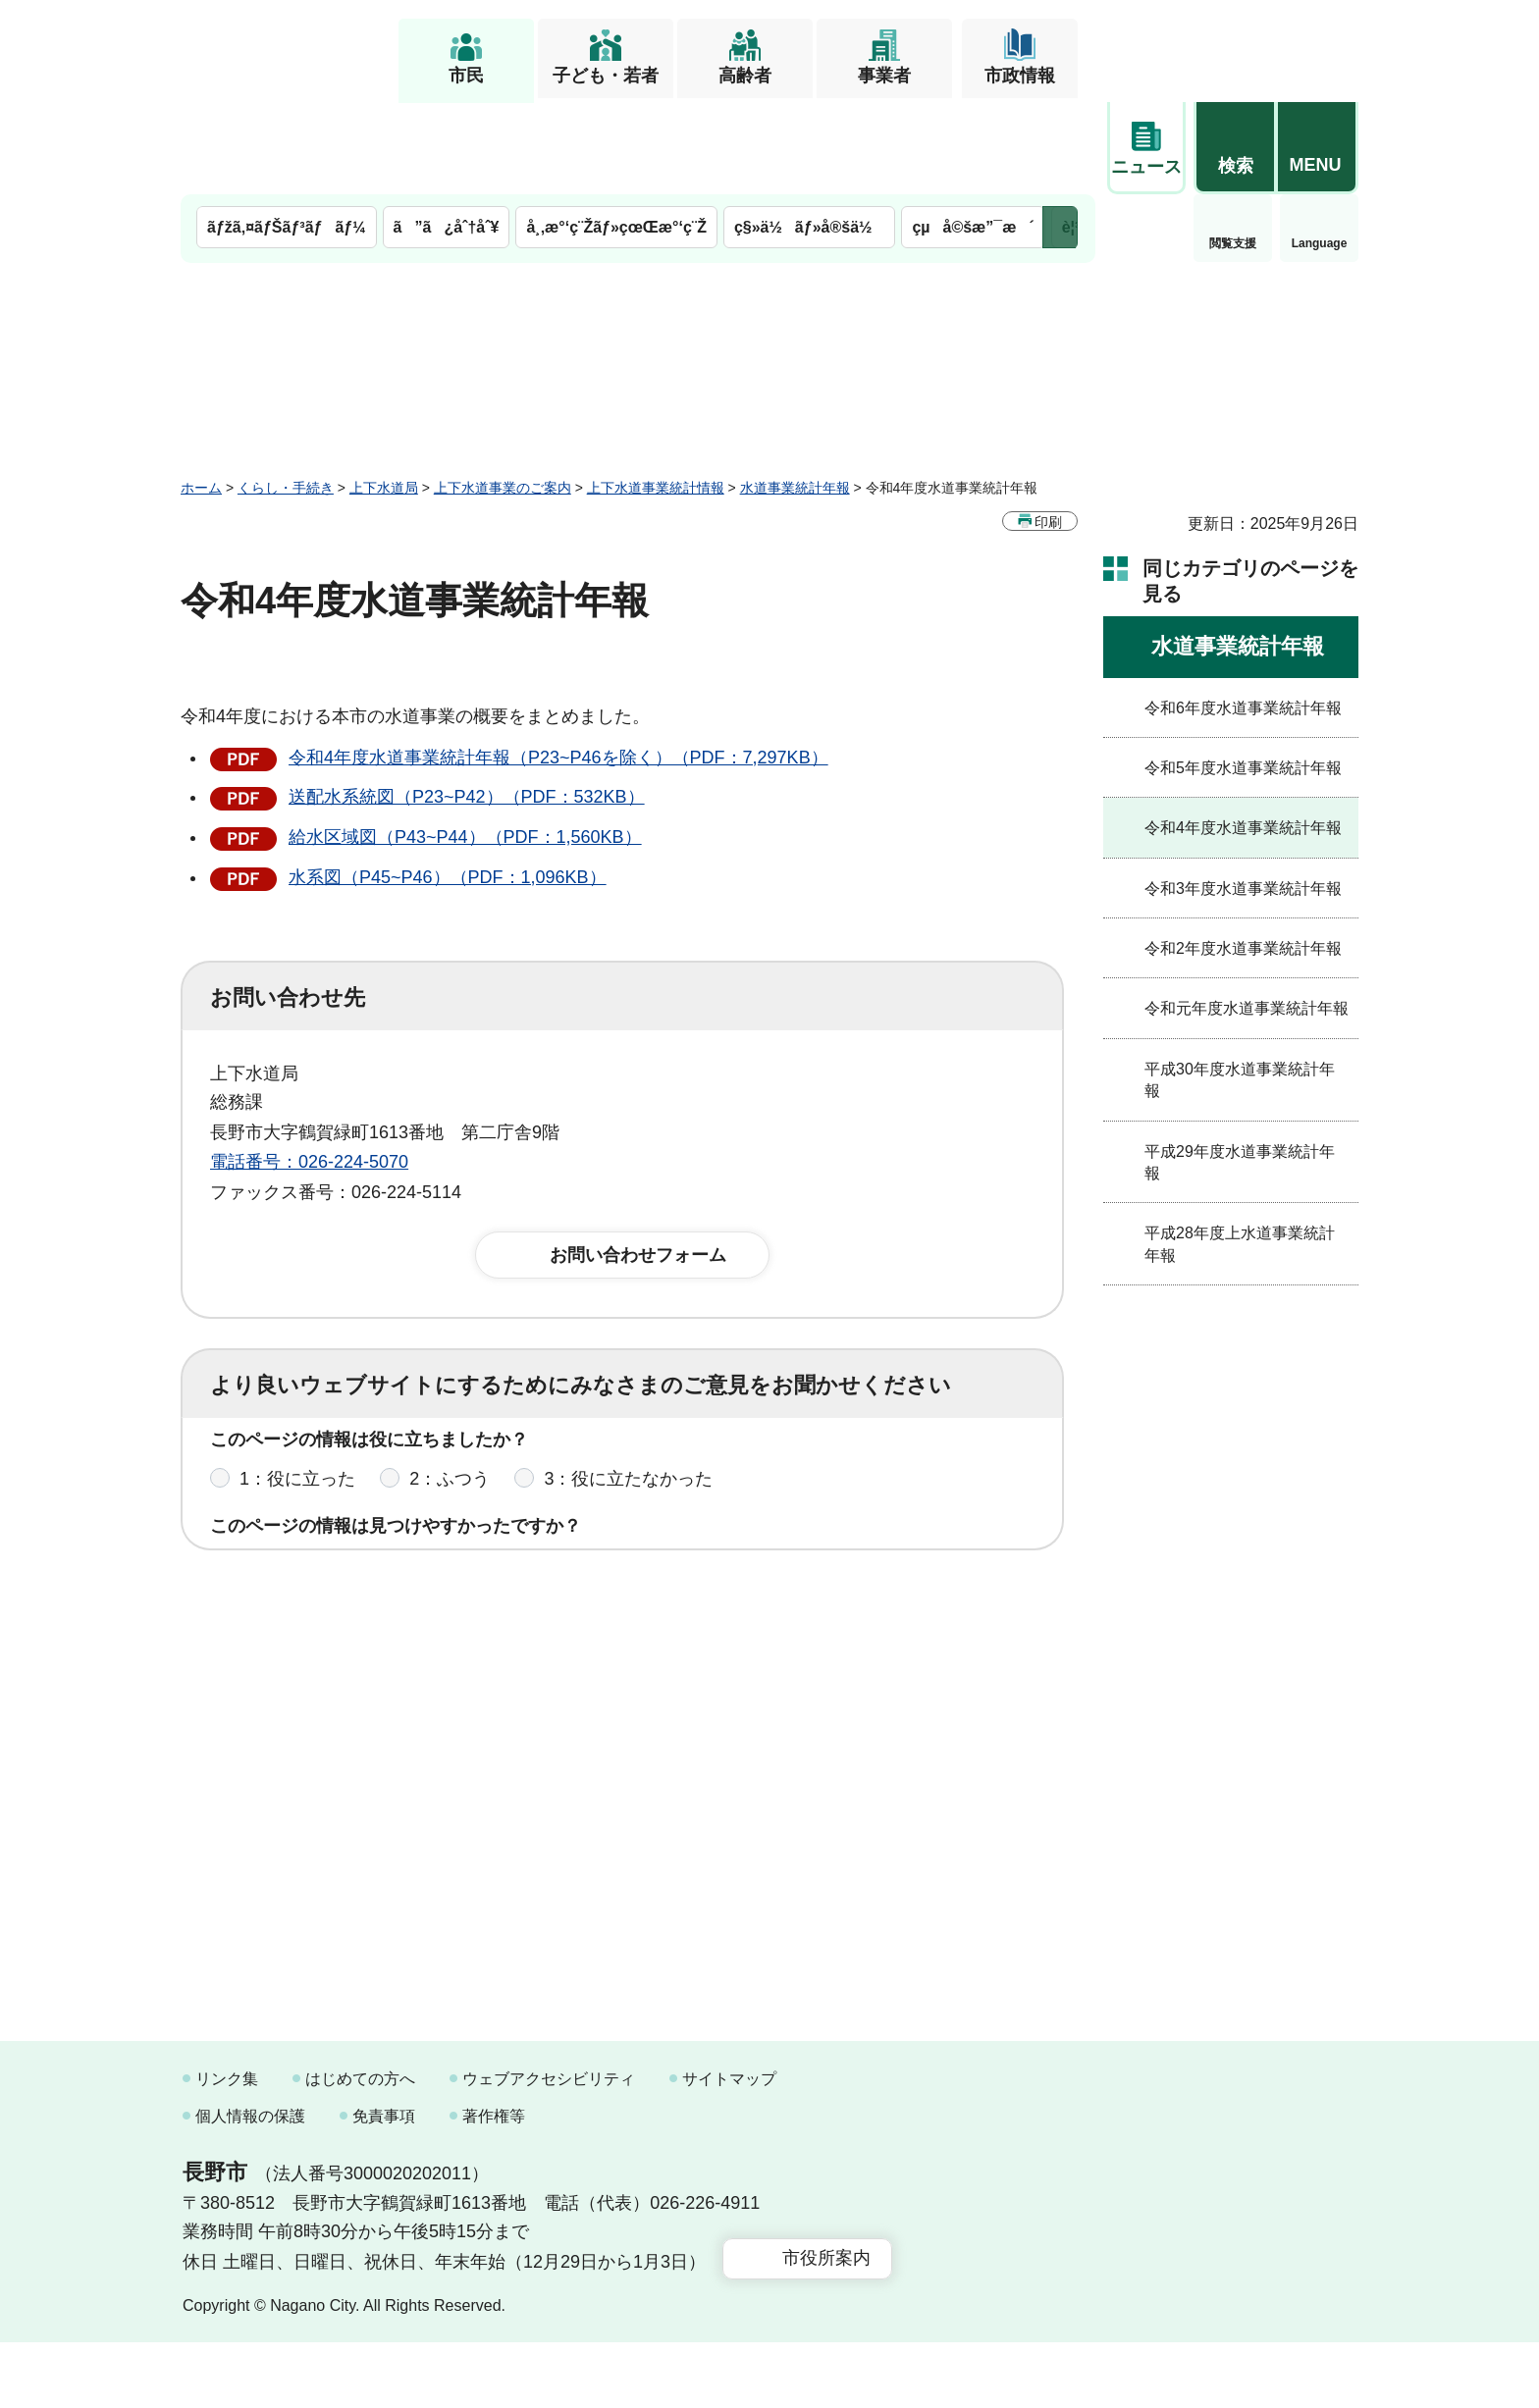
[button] (1235, 46)
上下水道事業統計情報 (655, 395)
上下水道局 (383, 395)
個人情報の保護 (250, 2181)
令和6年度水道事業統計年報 (1243, 615)
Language (1233, 151)
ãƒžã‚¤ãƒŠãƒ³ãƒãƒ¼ (286, 135)
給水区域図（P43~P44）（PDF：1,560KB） (465, 745)
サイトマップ (729, 2144)
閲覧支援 (1146, 151)
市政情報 (1019, 75)
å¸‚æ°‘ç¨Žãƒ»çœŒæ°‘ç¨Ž (616, 135)
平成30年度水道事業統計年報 (1239, 987)
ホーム (201, 395)
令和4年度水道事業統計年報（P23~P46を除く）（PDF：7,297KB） (558, 665)
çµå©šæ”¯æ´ (973, 135)
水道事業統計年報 (795, 395)
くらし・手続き (286, 395)
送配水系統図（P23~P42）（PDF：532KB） (467, 704)
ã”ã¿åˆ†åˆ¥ (447, 135)
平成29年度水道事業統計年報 (1239, 1070)
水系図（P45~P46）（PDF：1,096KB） (448, 785)
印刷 (1048, 430)
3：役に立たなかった (628, 1403)
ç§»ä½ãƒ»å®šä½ (809, 135)
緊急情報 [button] (1319, 147)
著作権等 (493, 2181)
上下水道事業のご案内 (502, 395)
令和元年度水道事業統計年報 (1246, 916)
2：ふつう (449, 1403)
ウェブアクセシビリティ (548, 2144)
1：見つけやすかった (323, 1489)
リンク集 (226, 2144)
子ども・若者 (606, 75)
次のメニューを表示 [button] (1060, 135)
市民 (466, 75)
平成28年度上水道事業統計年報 (1239, 1151)
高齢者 (744, 75)
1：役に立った (297, 1403)
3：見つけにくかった (681, 1489)
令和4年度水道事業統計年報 (1243, 735)
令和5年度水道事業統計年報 (1243, 675)
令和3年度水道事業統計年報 (1243, 796)
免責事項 (383, 2181)
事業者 (884, 75)
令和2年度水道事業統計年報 (1243, 856)
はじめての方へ (360, 2144)
